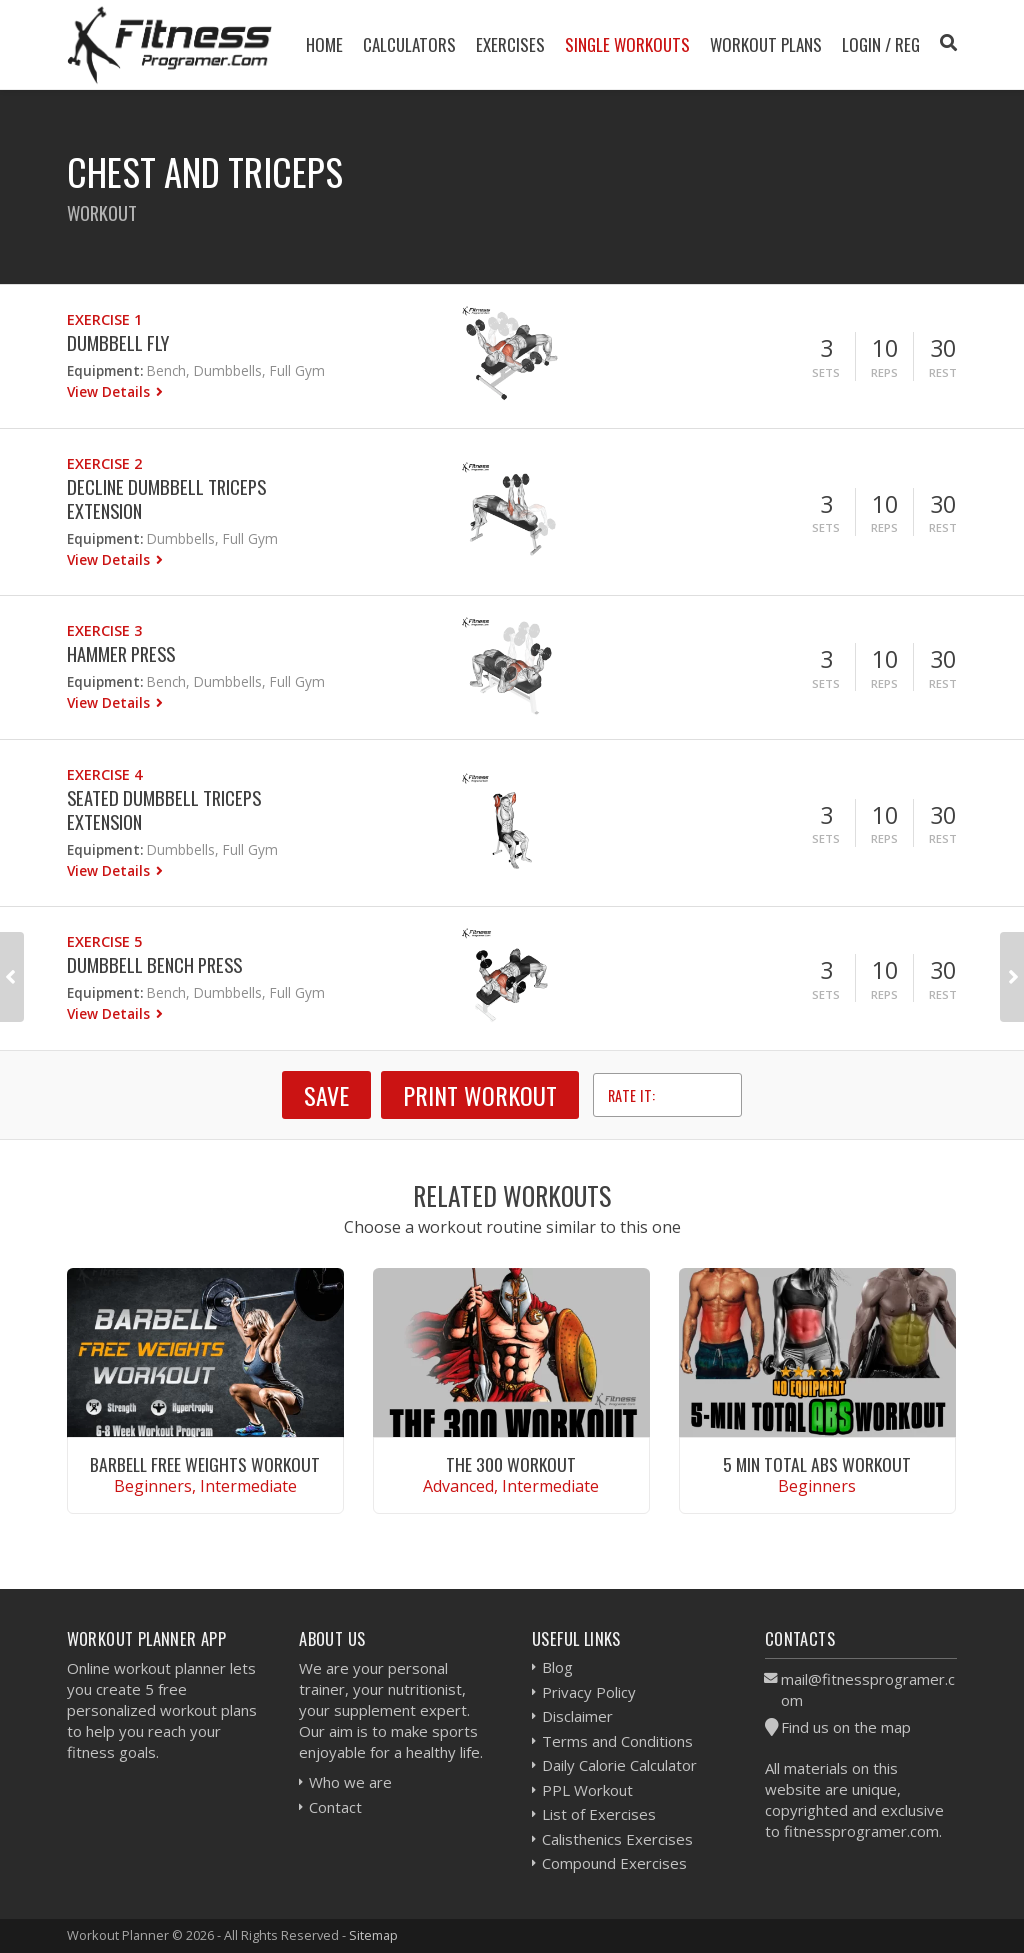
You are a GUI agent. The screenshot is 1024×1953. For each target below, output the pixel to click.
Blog (557, 1667)
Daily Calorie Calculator (619, 1765)
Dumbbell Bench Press (154, 964)
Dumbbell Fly (118, 342)
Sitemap (373, 1935)
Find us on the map (846, 1727)
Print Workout (480, 1095)
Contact (335, 1807)
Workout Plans (766, 44)
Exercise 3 (104, 630)
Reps (884, 372)
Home (324, 44)
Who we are (350, 1782)
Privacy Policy (589, 1692)
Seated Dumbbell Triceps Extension (164, 809)
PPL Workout (587, 1790)
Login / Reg (881, 44)
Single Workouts (627, 44)
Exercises (510, 44)
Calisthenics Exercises (617, 1839)
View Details (110, 391)
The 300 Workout (511, 1464)
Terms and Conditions (617, 1741)
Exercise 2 (104, 463)
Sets (826, 372)
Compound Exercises (614, 1863)
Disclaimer (577, 1716)
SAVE (326, 1095)
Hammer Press (121, 653)
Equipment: (105, 370)
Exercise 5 (104, 941)
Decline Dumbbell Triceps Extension (166, 498)
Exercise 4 (104, 774)
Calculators (409, 44)
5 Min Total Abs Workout (817, 1464)
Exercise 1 (104, 319)
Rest (943, 372)
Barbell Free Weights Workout (205, 1464)
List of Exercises (599, 1814)
